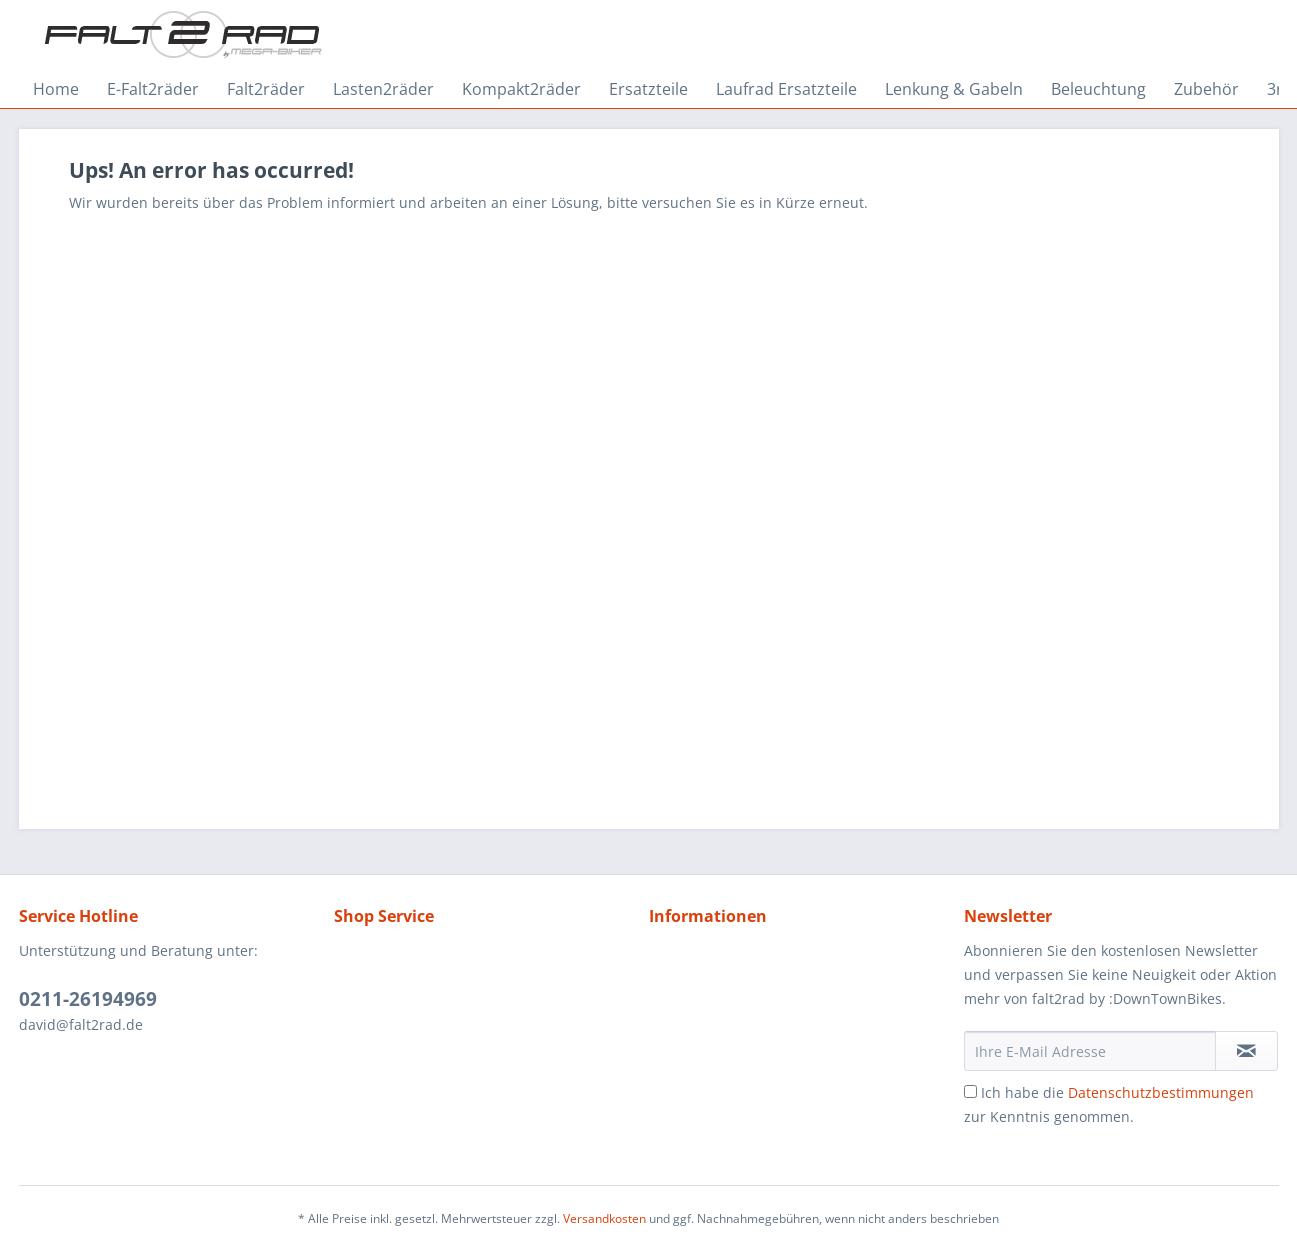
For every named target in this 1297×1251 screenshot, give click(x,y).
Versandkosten (604, 1218)
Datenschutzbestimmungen (1161, 1092)
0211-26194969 (88, 999)
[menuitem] (56, 89)
